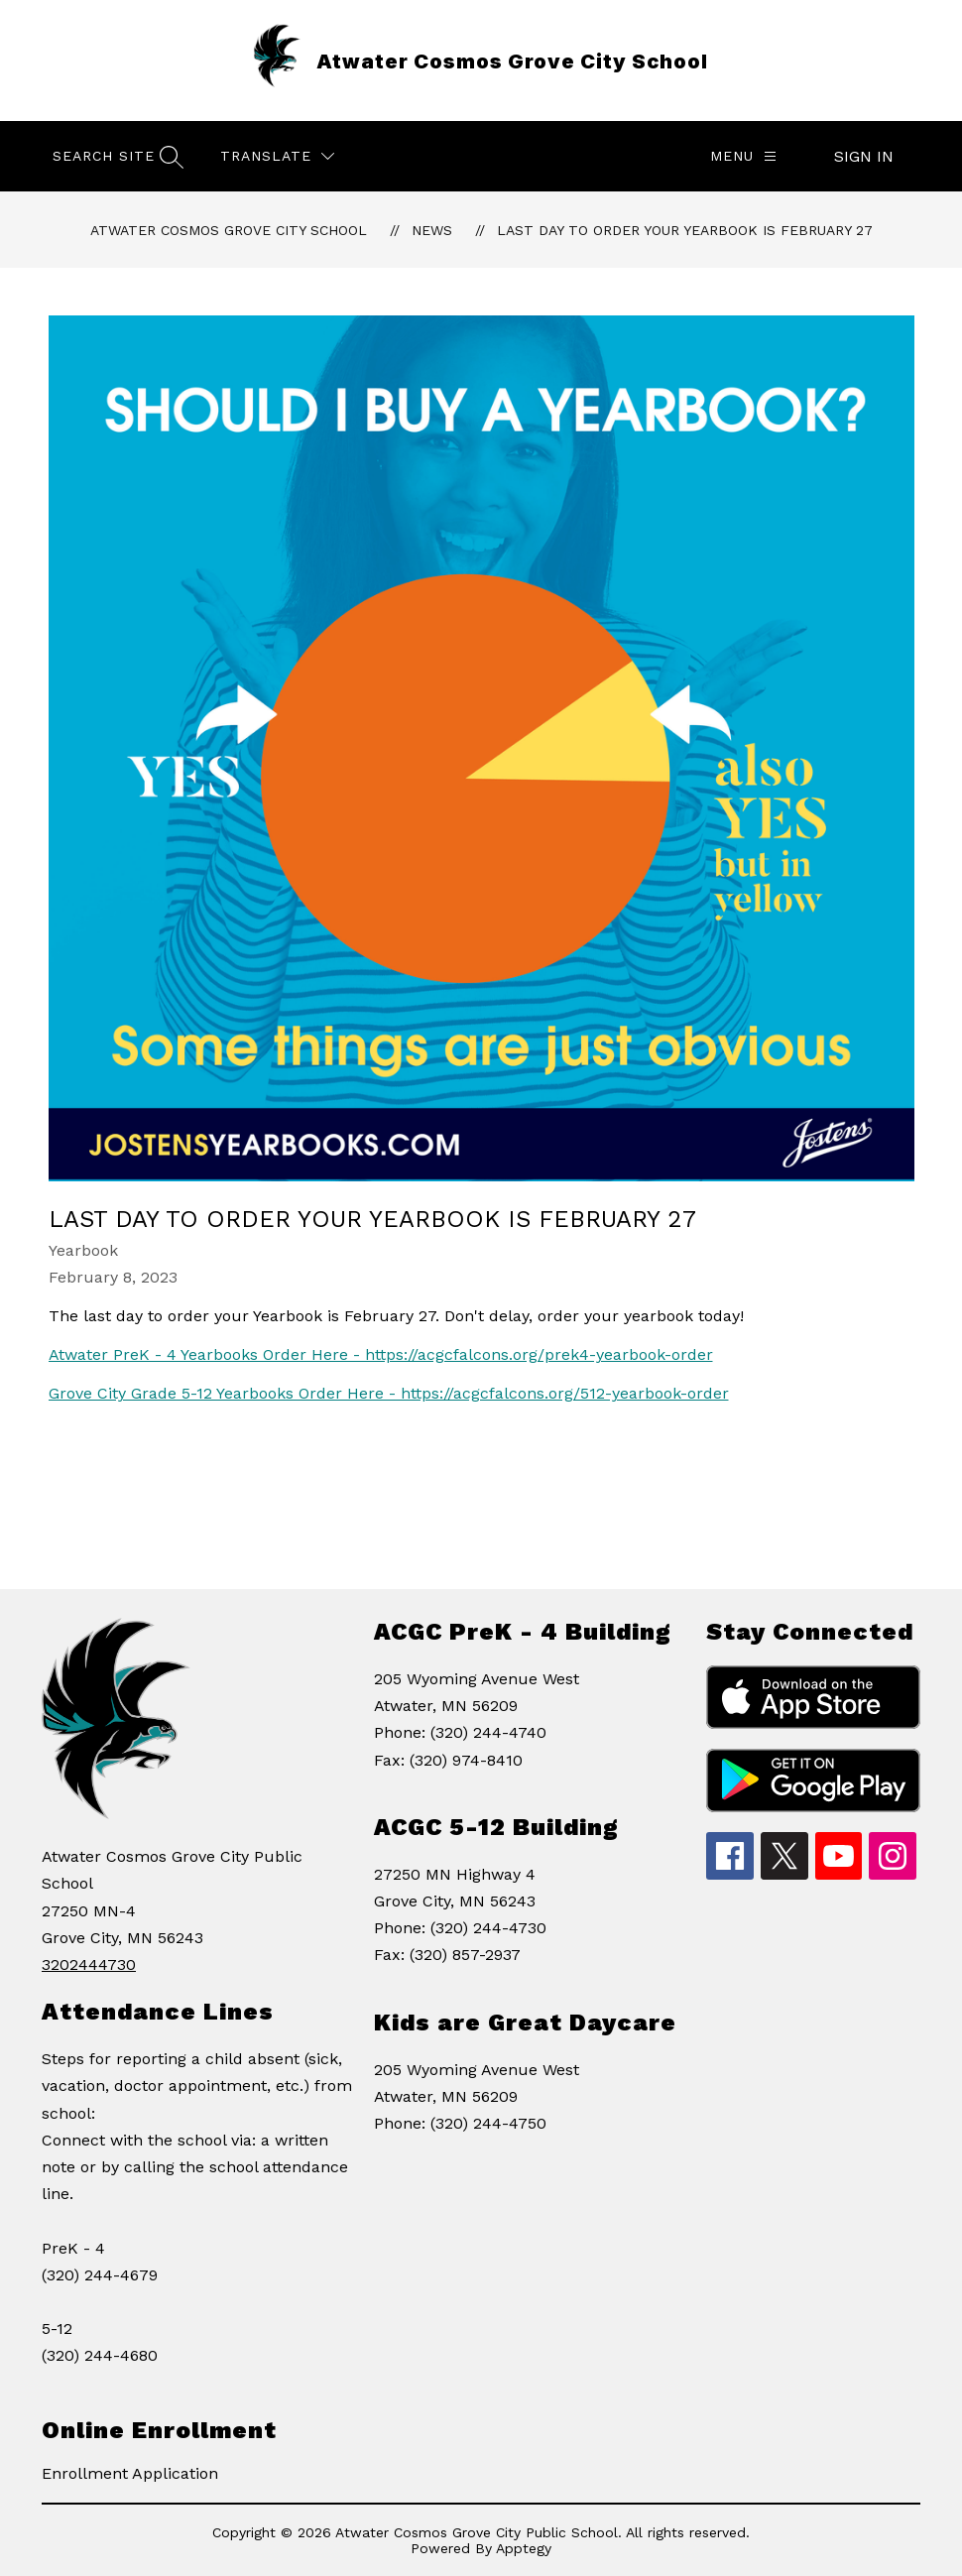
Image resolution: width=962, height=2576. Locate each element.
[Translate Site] (277, 156)
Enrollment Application (130, 2473)
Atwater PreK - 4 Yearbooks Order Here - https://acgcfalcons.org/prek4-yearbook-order (381, 1354)
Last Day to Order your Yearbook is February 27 (685, 230)
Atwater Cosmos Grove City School (228, 230)
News (432, 230)
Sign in (864, 156)
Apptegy (523, 2548)
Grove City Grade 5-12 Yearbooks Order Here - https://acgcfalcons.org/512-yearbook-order (389, 1393)
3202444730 (89, 1964)
